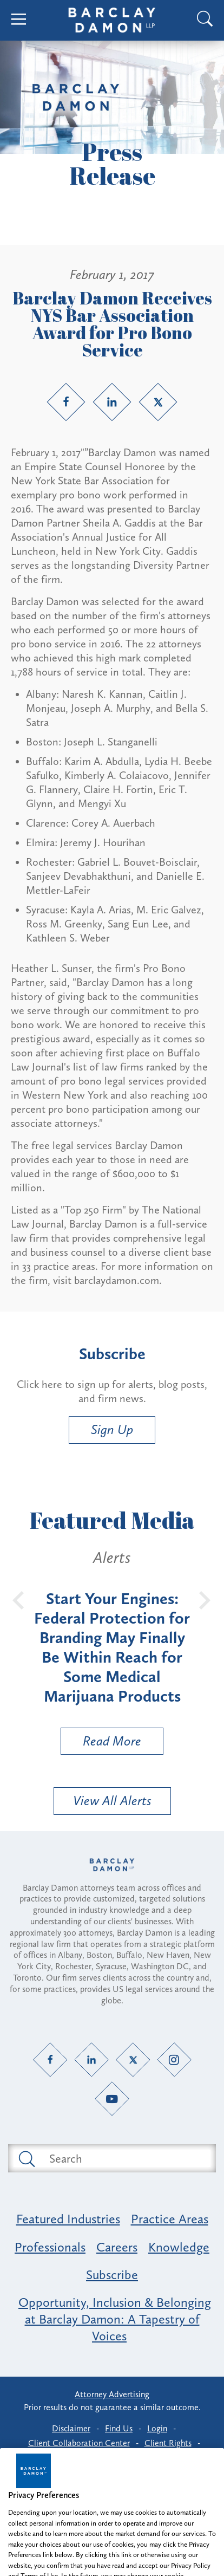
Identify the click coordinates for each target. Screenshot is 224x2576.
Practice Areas (169, 2219)
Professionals (50, 2247)
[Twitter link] (158, 402)
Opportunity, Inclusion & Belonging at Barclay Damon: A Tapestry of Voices (114, 2319)
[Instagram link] (174, 2060)
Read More (101, 1744)
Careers (116, 2247)
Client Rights (168, 2443)
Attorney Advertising (112, 2394)
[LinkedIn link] (112, 402)
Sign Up (112, 1429)
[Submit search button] (26, 2158)
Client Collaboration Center (79, 2443)
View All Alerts (112, 1800)
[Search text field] (124, 2158)
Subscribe (112, 2274)
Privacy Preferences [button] (113, 2457)
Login (157, 2428)
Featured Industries (68, 2219)
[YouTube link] (112, 2099)
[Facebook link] (66, 402)
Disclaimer (71, 2428)
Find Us (119, 2428)
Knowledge (178, 2247)
